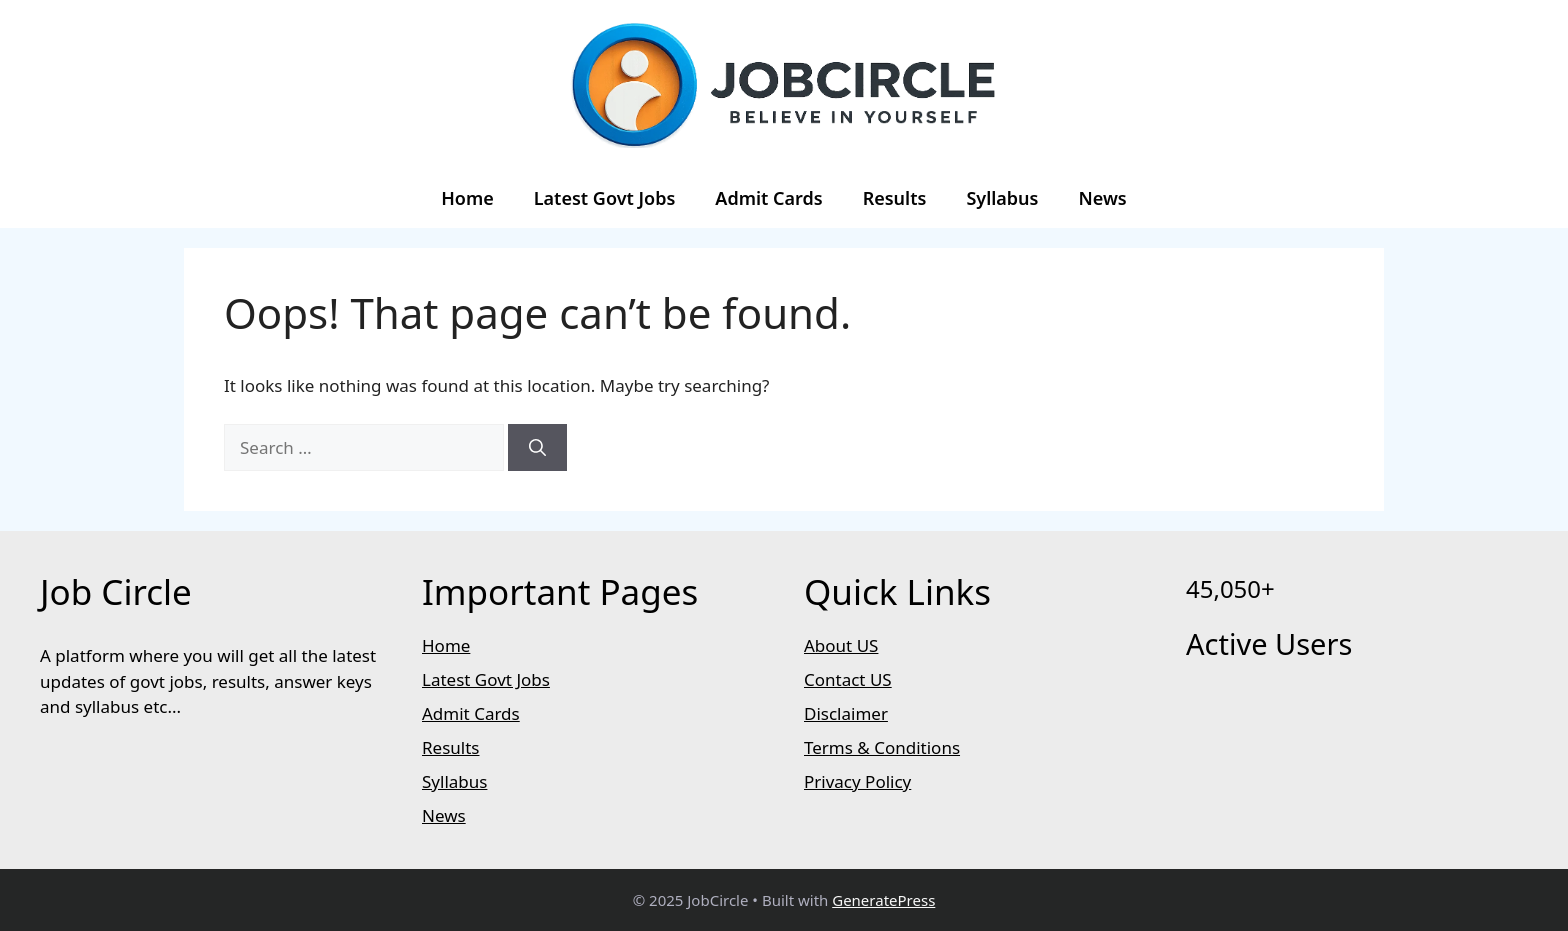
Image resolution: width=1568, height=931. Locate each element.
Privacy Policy (857, 781)
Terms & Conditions (882, 747)
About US (841, 645)
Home (467, 198)
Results (895, 198)
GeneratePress (883, 900)
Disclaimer (846, 713)
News (1102, 198)
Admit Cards (768, 198)
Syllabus (1002, 198)
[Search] (537, 448)
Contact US (848, 679)
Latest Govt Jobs (605, 198)
